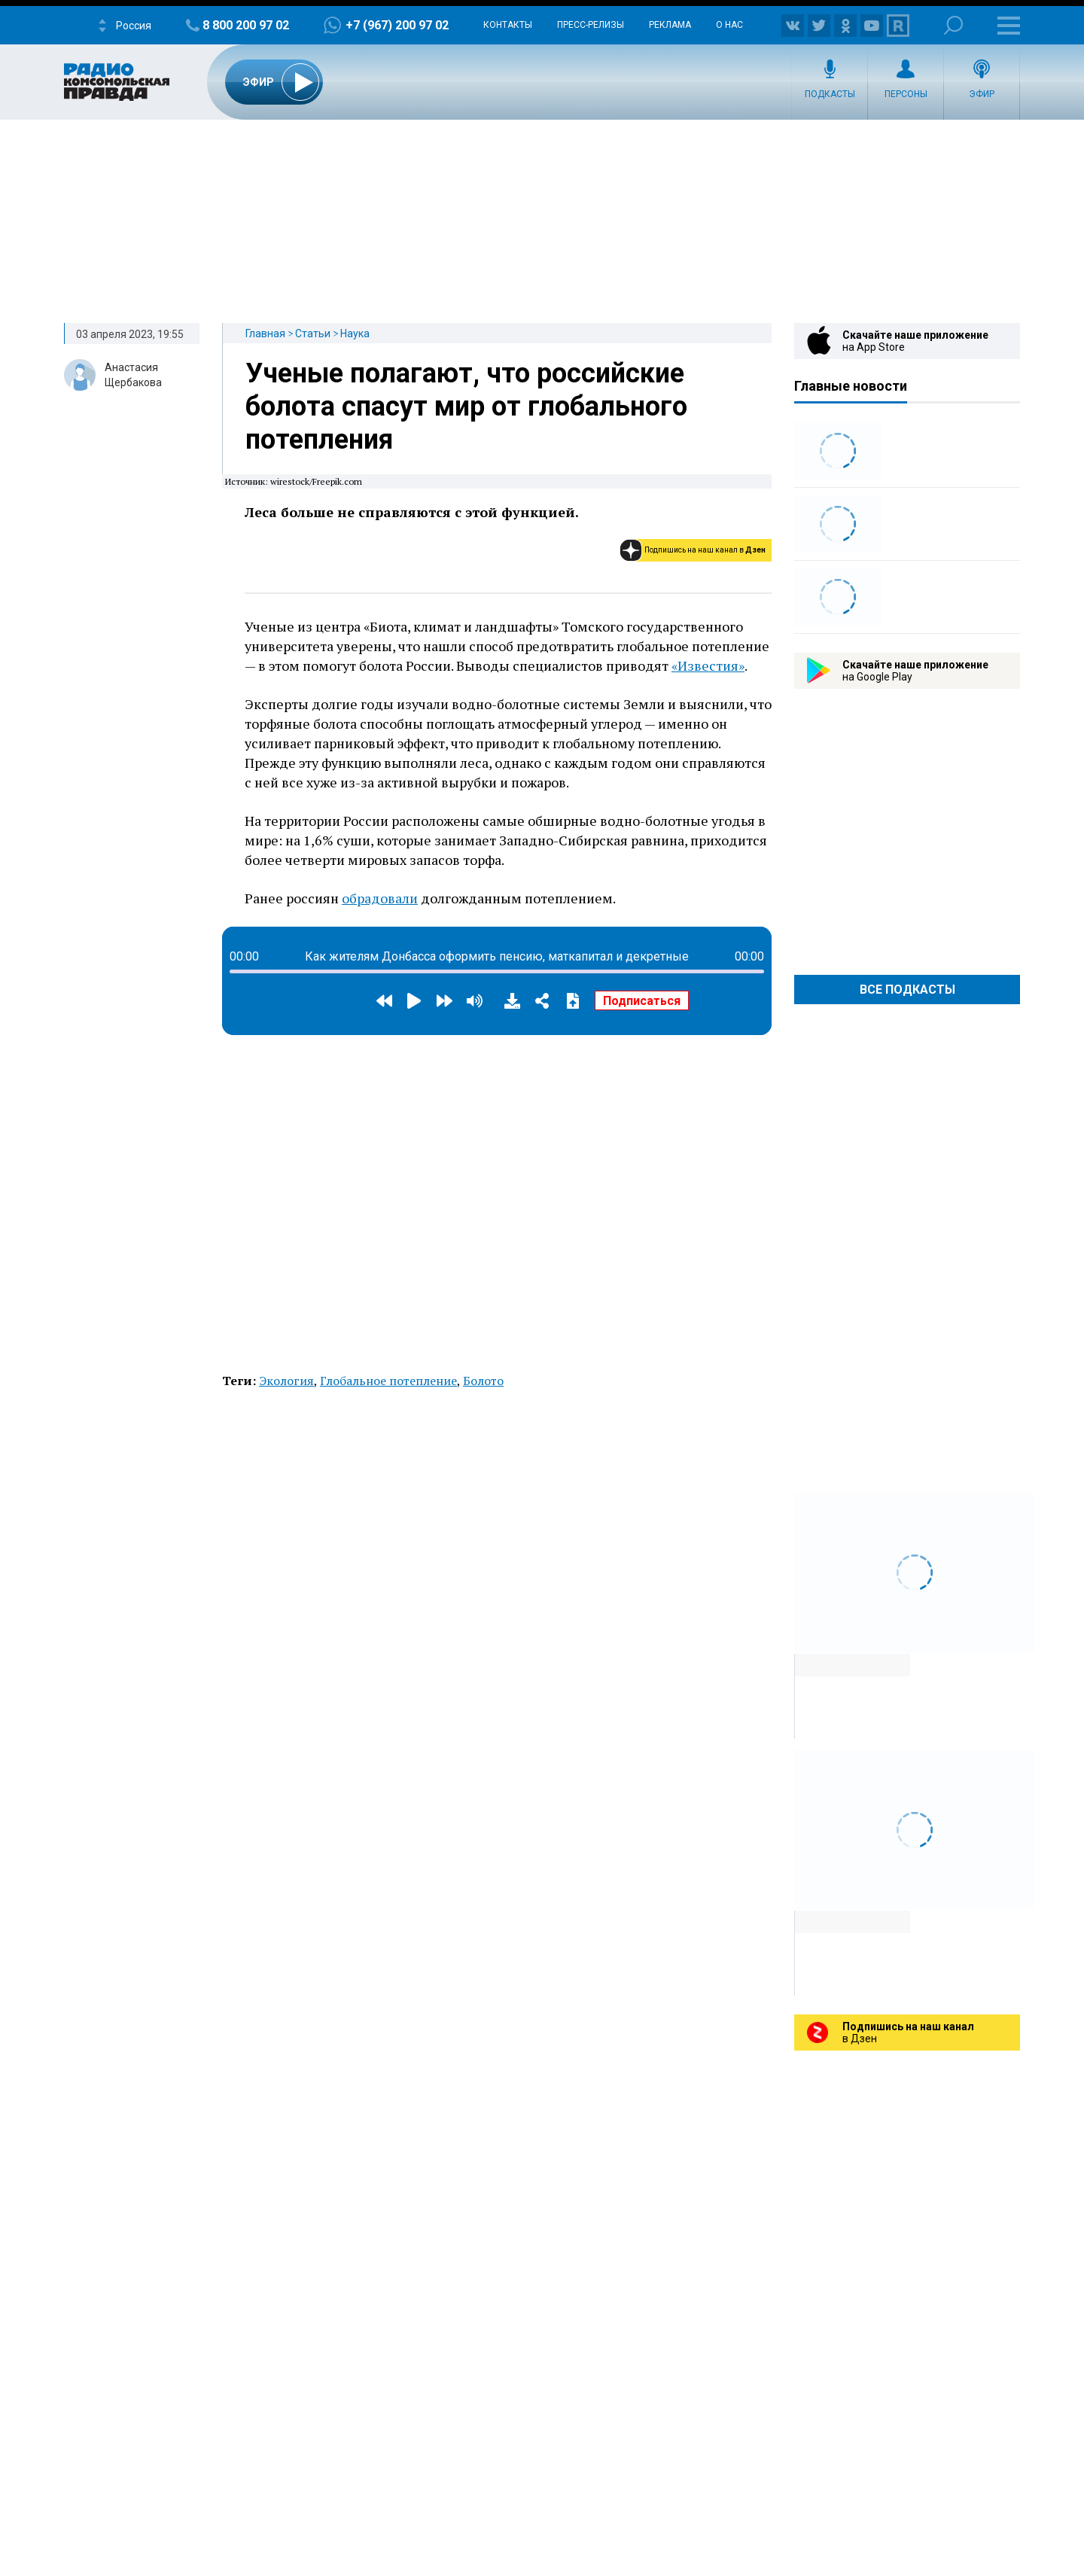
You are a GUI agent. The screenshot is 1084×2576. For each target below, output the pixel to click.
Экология (286, 1380)
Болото (483, 1380)
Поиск (953, 25)
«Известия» (707, 665)
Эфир (981, 94)
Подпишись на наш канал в (705, 550)
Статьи (312, 333)
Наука (355, 333)
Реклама (670, 25)
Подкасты (830, 94)
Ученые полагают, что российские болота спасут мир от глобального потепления (466, 406)
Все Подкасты (907, 989)
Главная (265, 333)
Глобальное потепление (388, 1380)
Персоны (906, 94)
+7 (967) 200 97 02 (397, 25)
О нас (729, 25)
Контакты (507, 25)
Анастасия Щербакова (133, 374)
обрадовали (380, 898)
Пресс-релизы (590, 25)
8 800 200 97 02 (245, 25)
